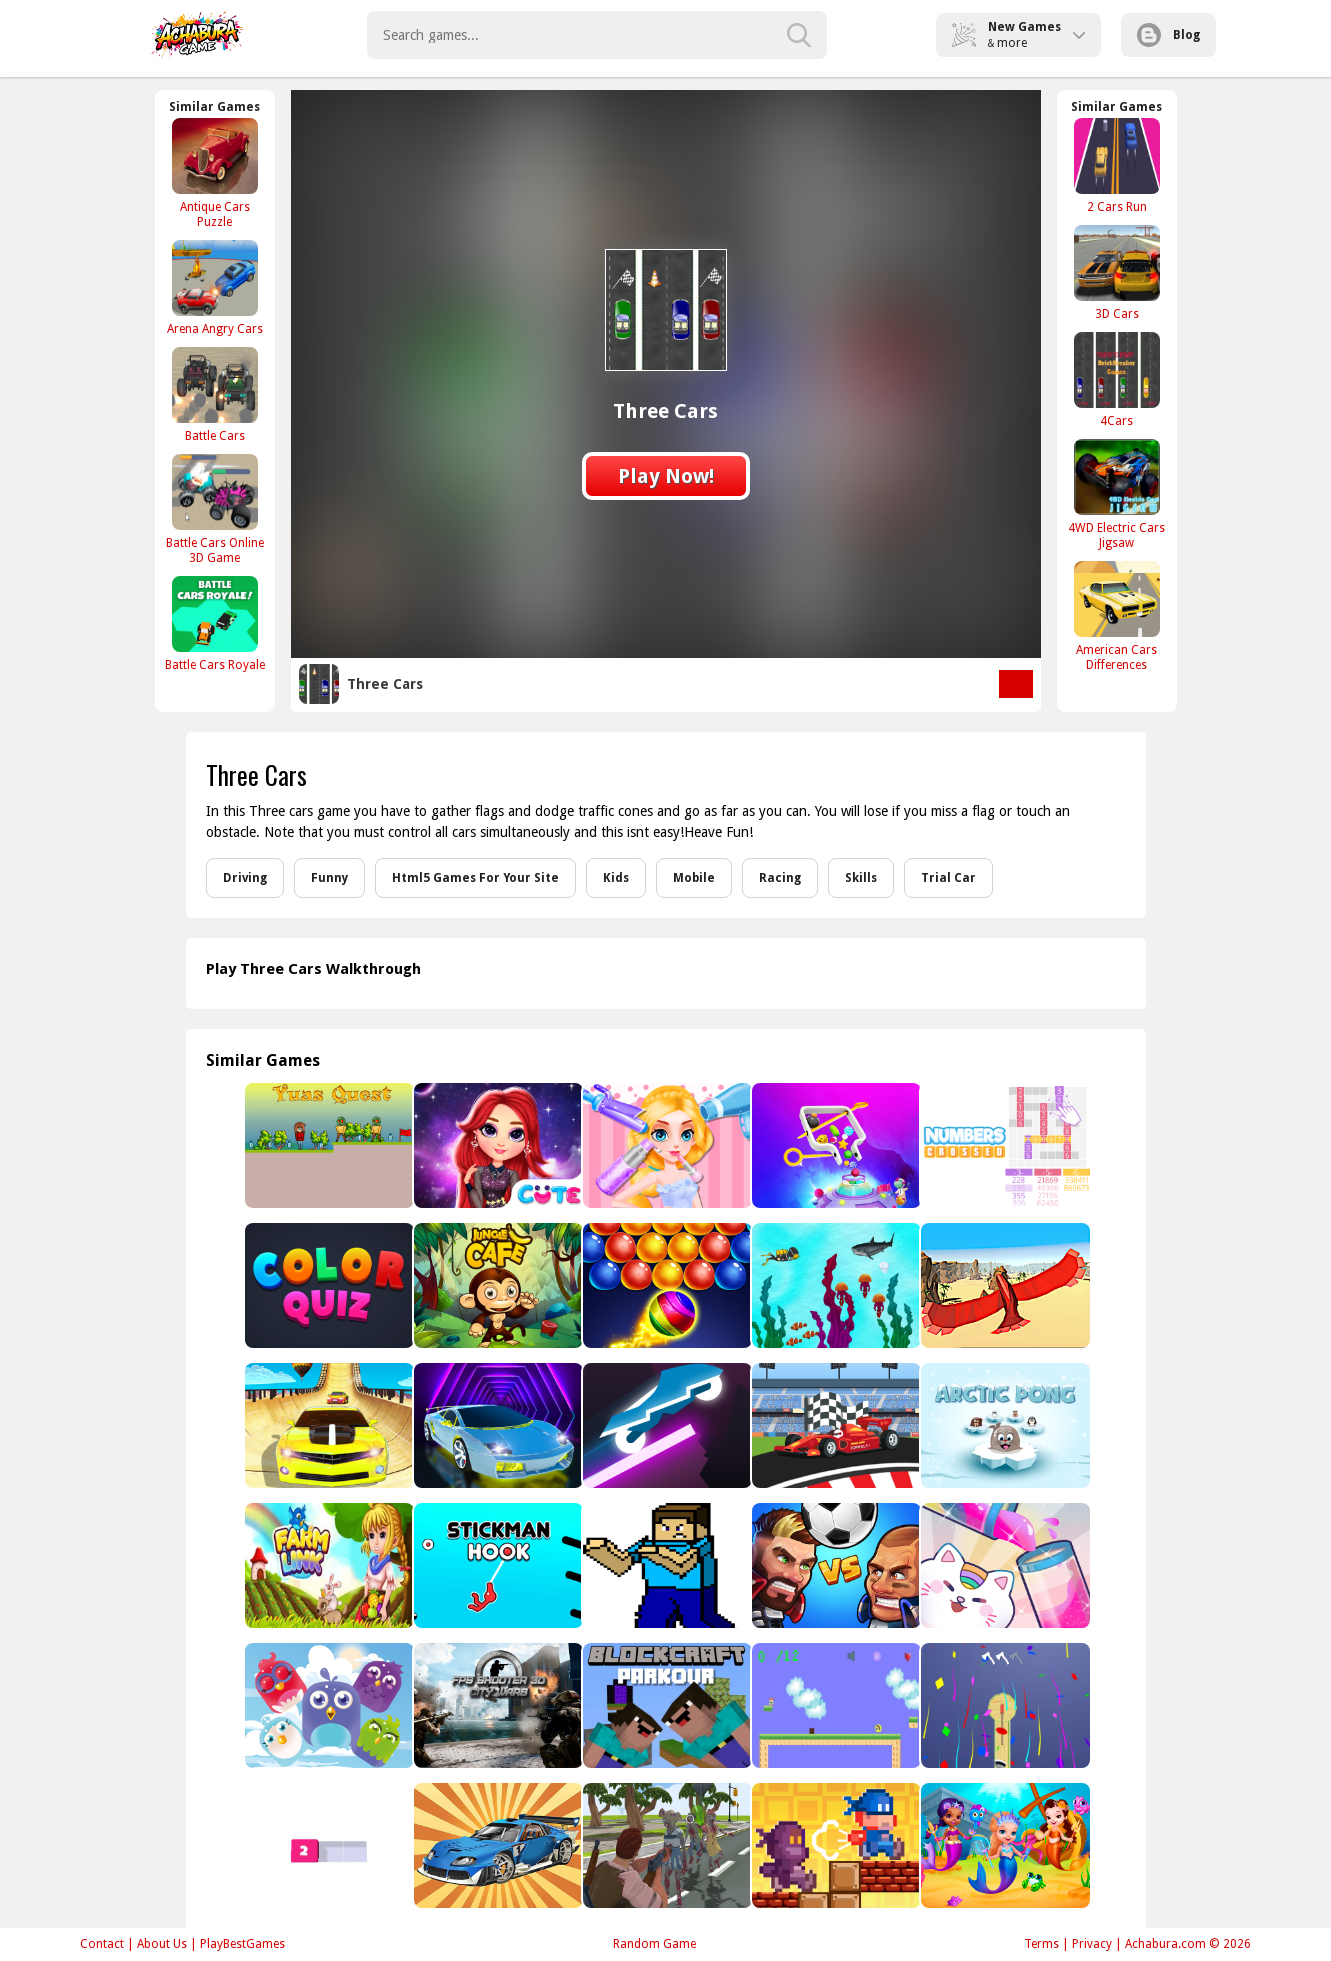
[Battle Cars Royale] (215, 623)
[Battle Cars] (215, 394)
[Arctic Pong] (1003, 1425)
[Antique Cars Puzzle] (215, 173)
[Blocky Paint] (327, 1845)
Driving (245, 878)
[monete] (834, 1705)
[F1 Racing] (834, 1425)
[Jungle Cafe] (496, 1285)
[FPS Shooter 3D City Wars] (496, 1705)
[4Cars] (1117, 379)
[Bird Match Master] (327, 1705)
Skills (861, 878)
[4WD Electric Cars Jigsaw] (1117, 494)
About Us (162, 1944)
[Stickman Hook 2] (496, 1565)
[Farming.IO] (327, 1565)
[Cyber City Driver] (496, 1425)
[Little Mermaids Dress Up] (1003, 1845)
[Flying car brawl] (496, 1845)
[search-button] (799, 35)
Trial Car (948, 878)
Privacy (1092, 1944)
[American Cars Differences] (1117, 616)
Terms (1041, 1944)
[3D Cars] (1117, 272)
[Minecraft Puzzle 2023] (665, 1565)
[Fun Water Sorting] (1003, 1565)
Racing (780, 878)
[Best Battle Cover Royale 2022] (665, 1845)
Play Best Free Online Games (197, 35)
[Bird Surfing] (1003, 1285)
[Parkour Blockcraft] (665, 1705)
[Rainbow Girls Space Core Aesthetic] (496, 1145)
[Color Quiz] (327, 1285)
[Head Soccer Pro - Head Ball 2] (834, 1565)
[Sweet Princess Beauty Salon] (665, 1145)
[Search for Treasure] (834, 1285)
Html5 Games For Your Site (475, 878)
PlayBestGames (242, 1944)
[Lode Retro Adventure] (834, 1845)
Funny (329, 878)
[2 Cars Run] (1117, 165)
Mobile (694, 878)
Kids (616, 878)
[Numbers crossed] (1003, 1145)
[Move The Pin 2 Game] (834, 1145)
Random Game (654, 1944)
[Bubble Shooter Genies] (665, 1285)
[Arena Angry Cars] (215, 287)
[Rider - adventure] (665, 1425)
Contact (102, 1944)
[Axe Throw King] (1003, 1705)
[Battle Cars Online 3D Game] (215, 509)
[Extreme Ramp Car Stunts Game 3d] (327, 1425)
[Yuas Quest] (327, 1145)
